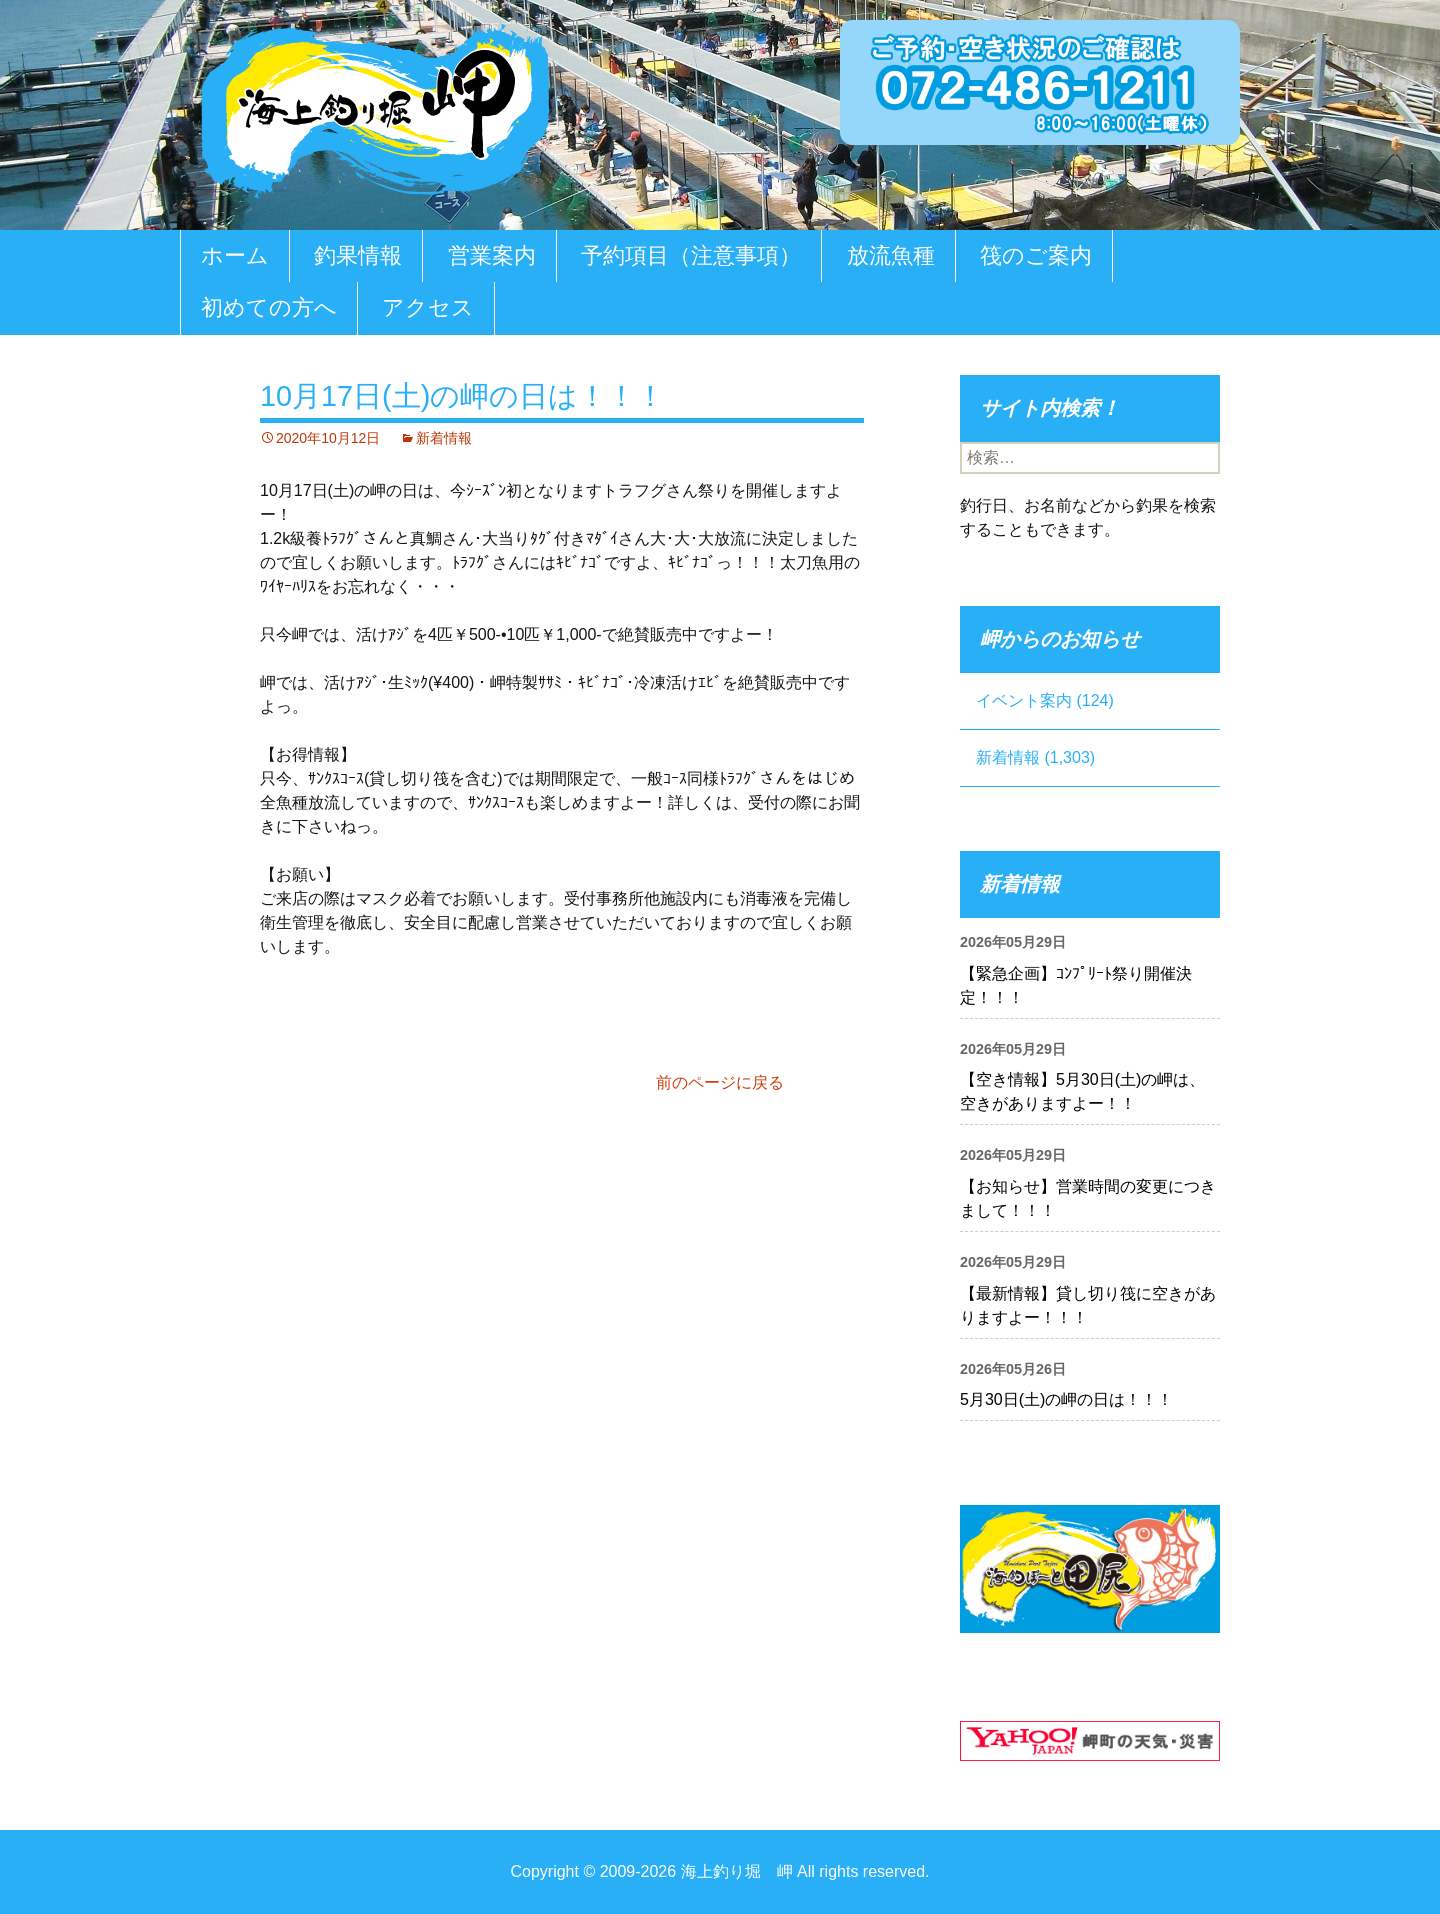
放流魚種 (891, 255)
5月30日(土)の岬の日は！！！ (1066, 1399)
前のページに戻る (720, 1082)
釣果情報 (358, 255)
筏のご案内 (1036, 255)
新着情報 (444, 438)
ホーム (235, 255)
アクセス (428, 307)
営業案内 (492, 255)
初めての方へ (269, 307)
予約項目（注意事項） (691, 255)
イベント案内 (1024, 700)
